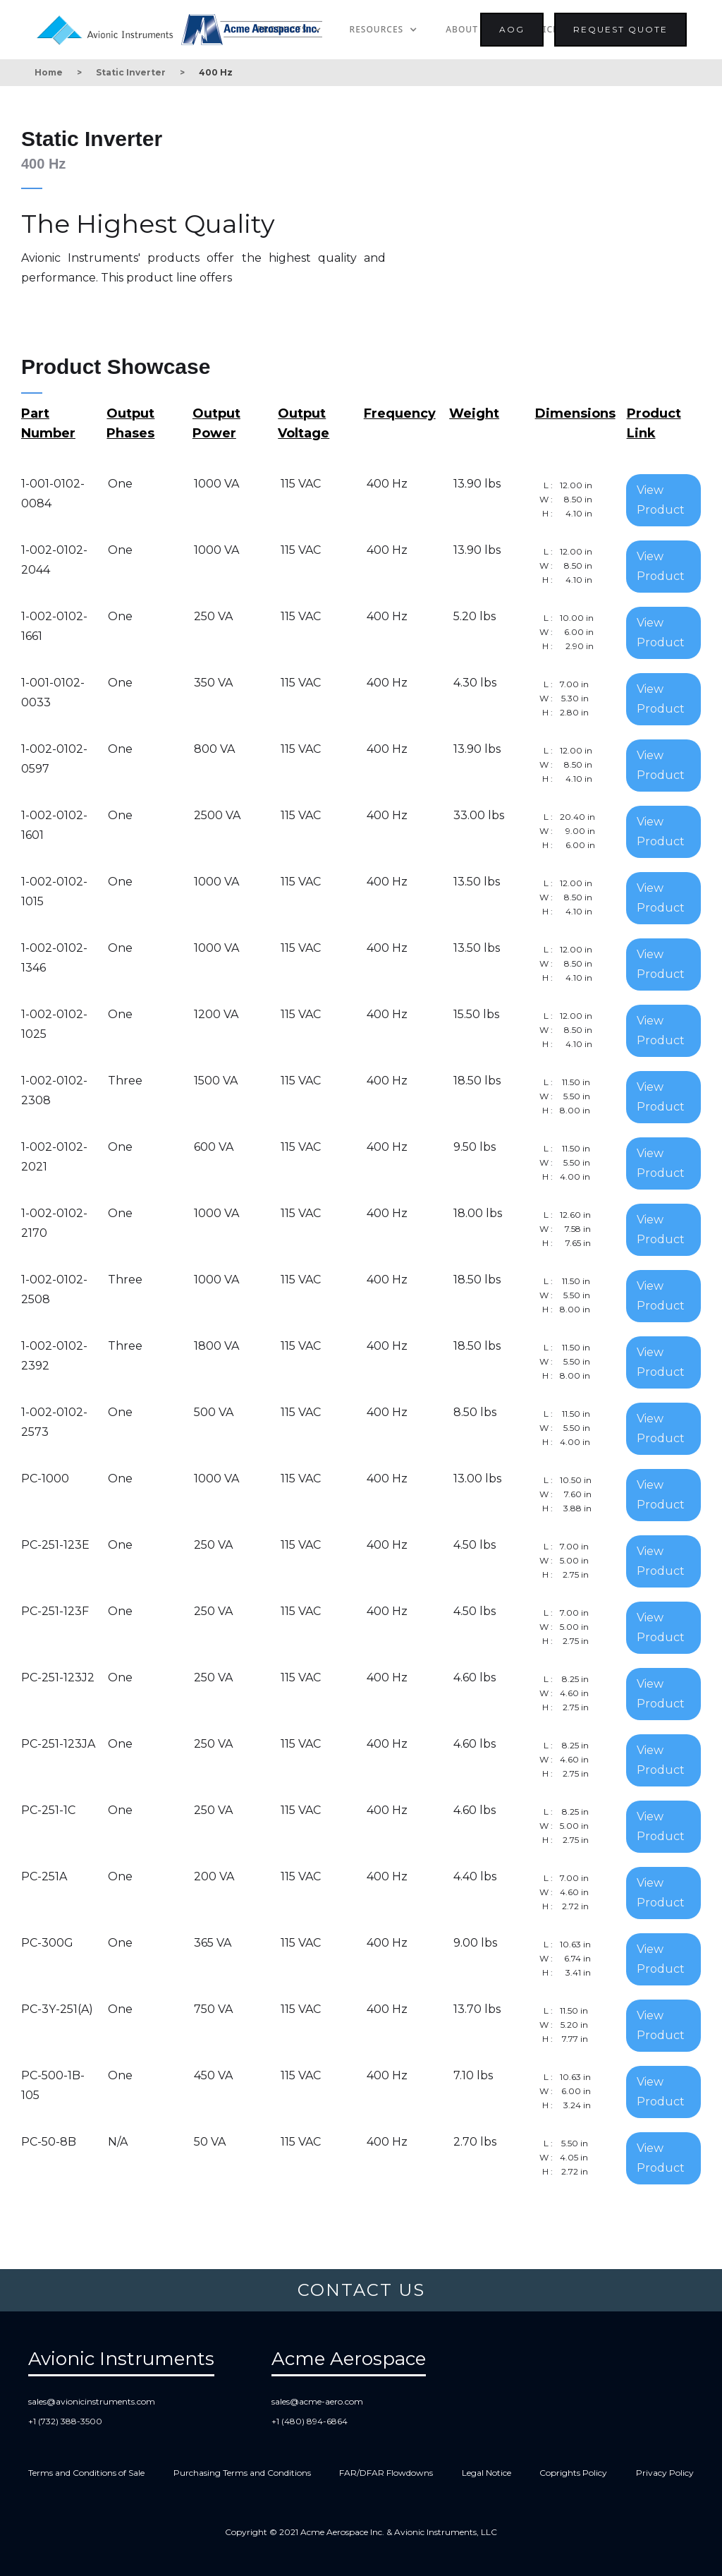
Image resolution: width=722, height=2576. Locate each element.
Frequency (400, 413)
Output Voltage (303, 423)
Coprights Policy (573, 2472)
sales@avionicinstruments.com (91, 2401)
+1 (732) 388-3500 (65, 2421)
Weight (474, 413)
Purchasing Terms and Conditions (242, 2472)
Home (49, 72)
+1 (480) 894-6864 (309, 2421)
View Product (661, 499)
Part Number (48, 423)
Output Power (216, 423)
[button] (384, 29)
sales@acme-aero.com (317, 2401)
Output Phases (130, 423)
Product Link (654, 423)
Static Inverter (131, 72)
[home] (108, 27)
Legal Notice (486, 2472)
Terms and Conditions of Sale (86, 2472)
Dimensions (575, 413)
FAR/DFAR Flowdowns (386, 2472)
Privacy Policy (665, 2472)
